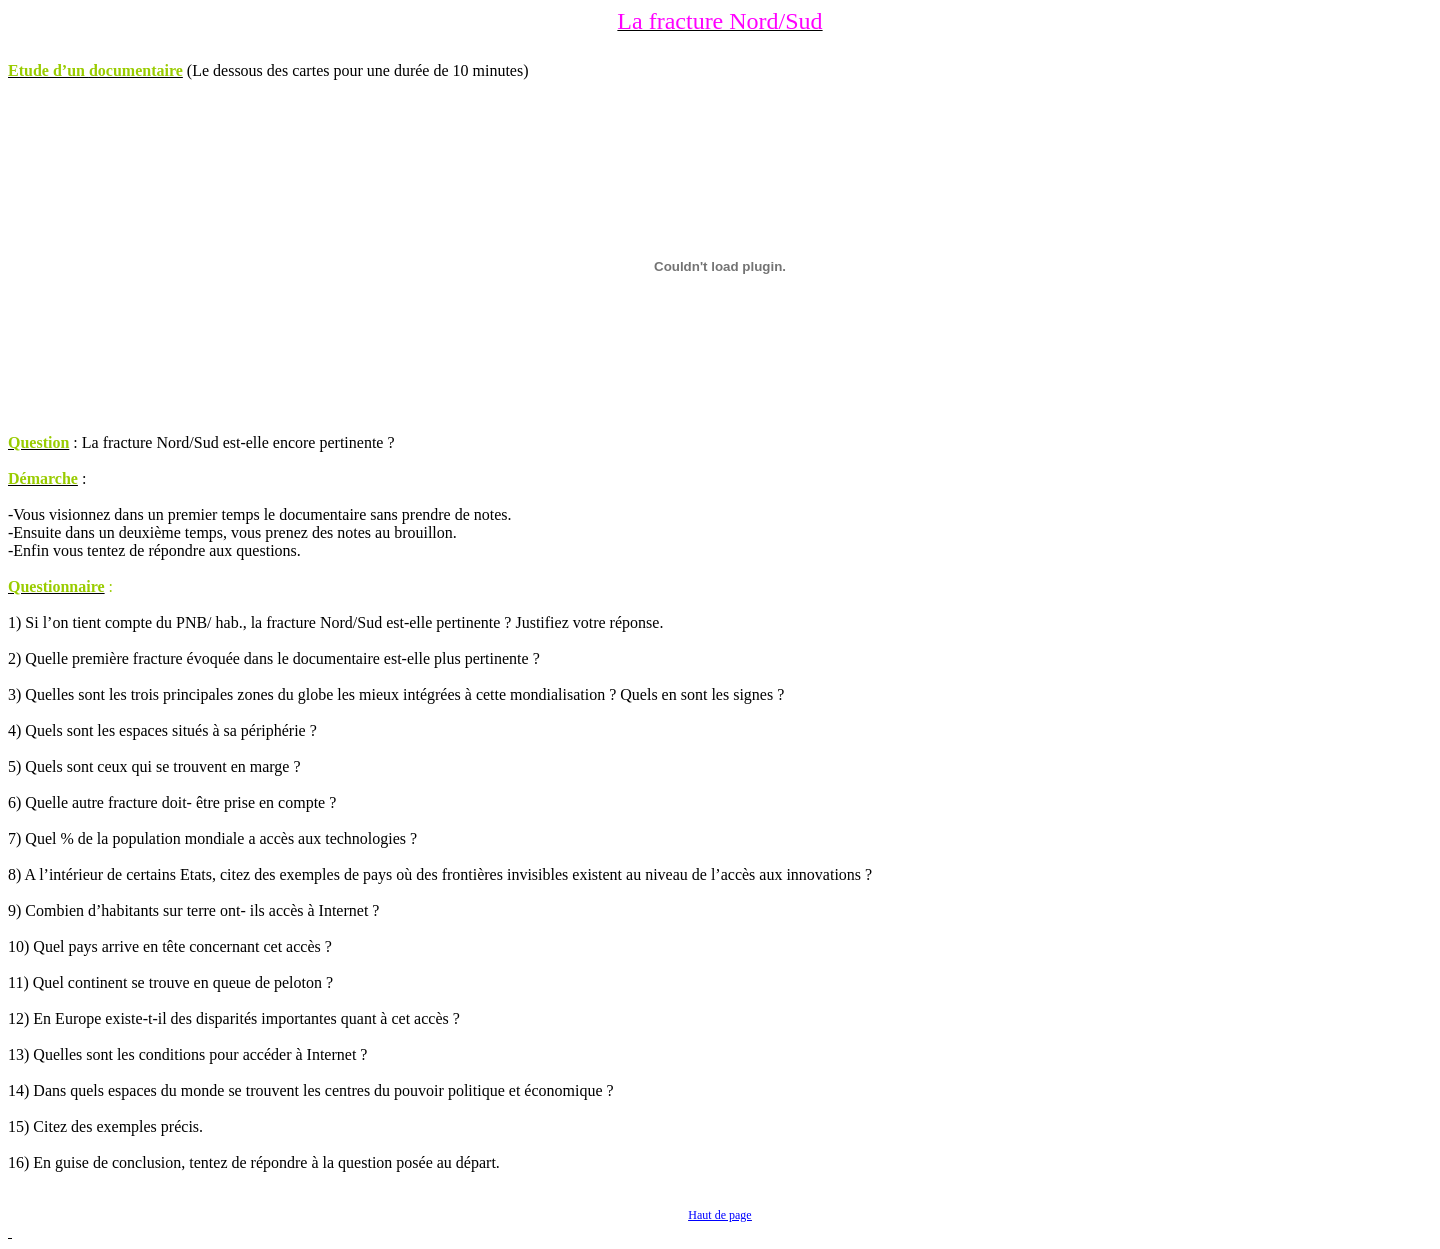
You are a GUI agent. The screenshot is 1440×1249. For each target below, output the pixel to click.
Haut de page (719, 1215)
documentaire (136, 70)
